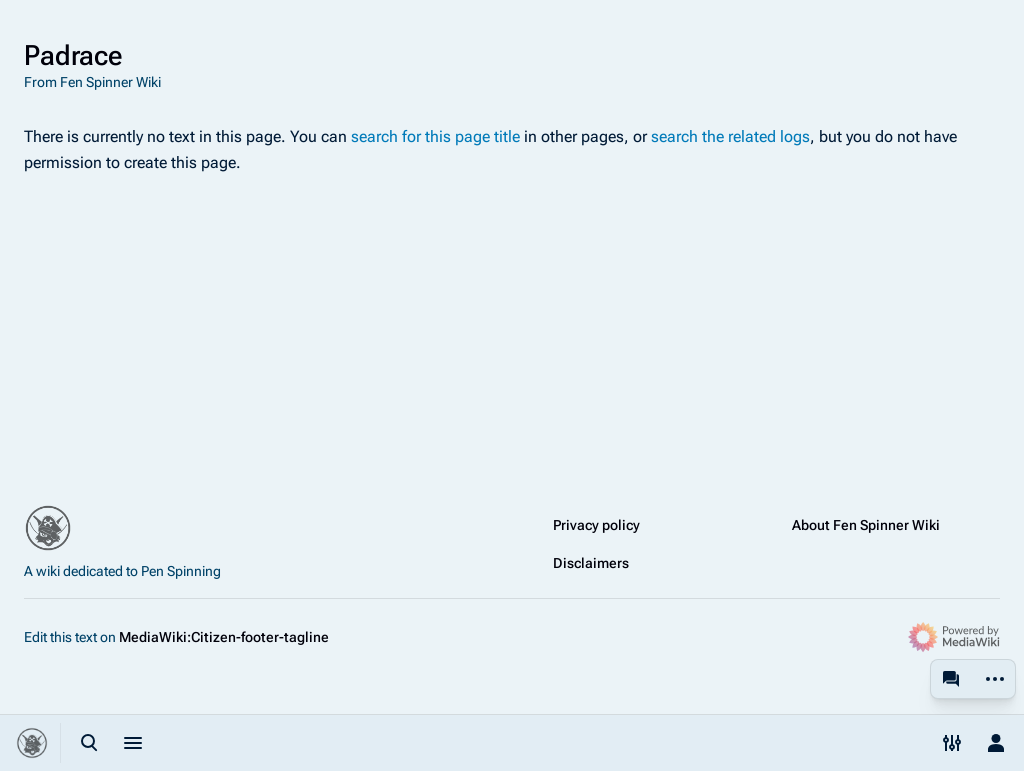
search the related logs (730, 136)
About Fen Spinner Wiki (866, 525)
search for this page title (435, 136)
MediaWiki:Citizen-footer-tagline (224, 637)
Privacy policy (596, 525)
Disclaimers (591, 563)
